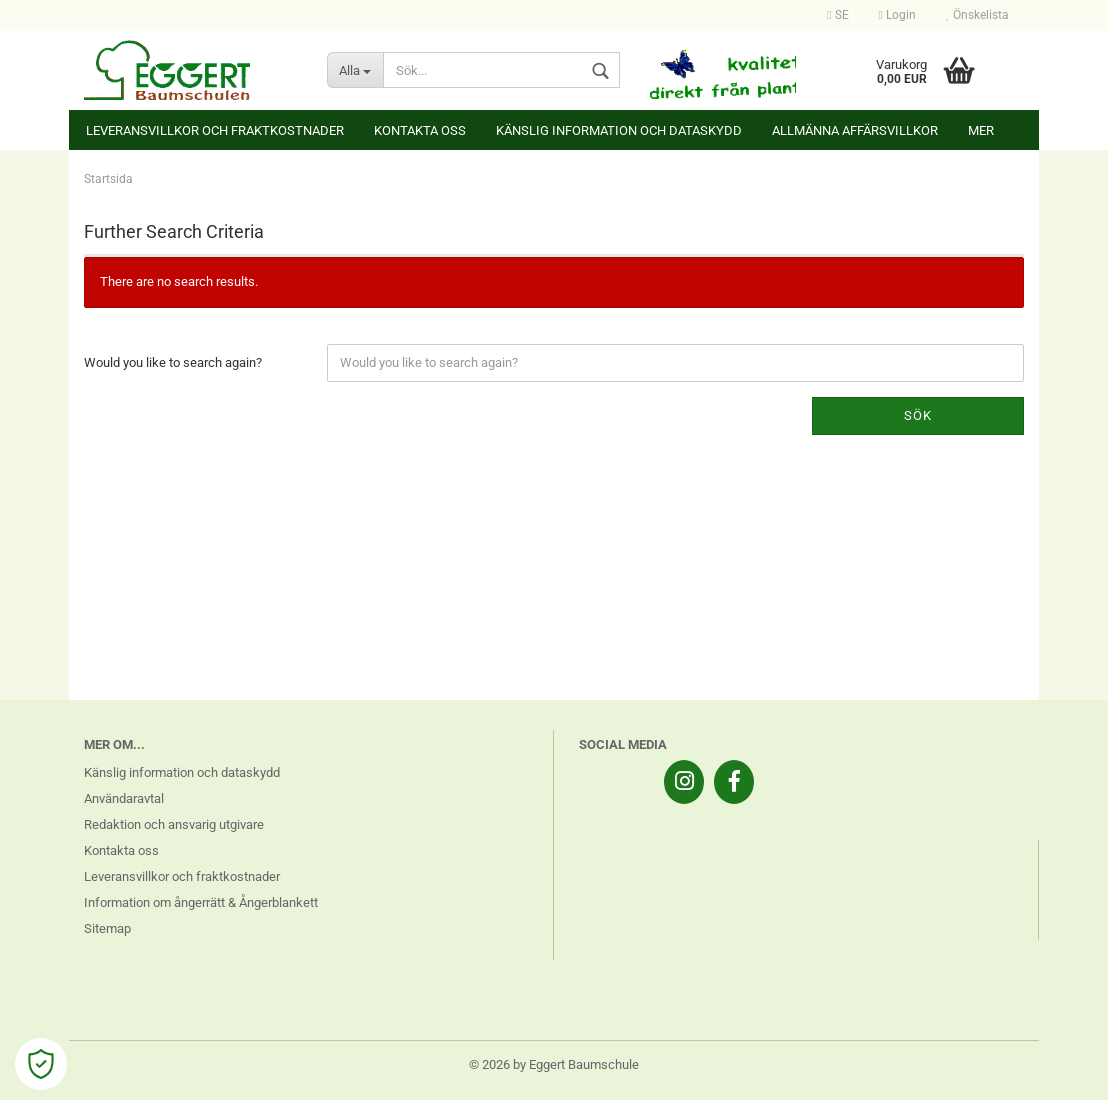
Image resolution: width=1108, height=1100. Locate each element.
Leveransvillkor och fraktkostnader (215, 130)
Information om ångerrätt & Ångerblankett (201, 902)
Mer (981, 130)
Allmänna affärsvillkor (855, 130)
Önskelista (977, 15)
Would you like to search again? (173, 362)
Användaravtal (124, 798)
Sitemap (107, 928)
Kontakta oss (420, 130)
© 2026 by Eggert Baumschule (554, 1064)
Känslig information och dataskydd (619, 130)
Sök (918, 415)
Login (897, 15)
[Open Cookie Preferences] (41, 1064)
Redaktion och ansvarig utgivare (174, 824)
